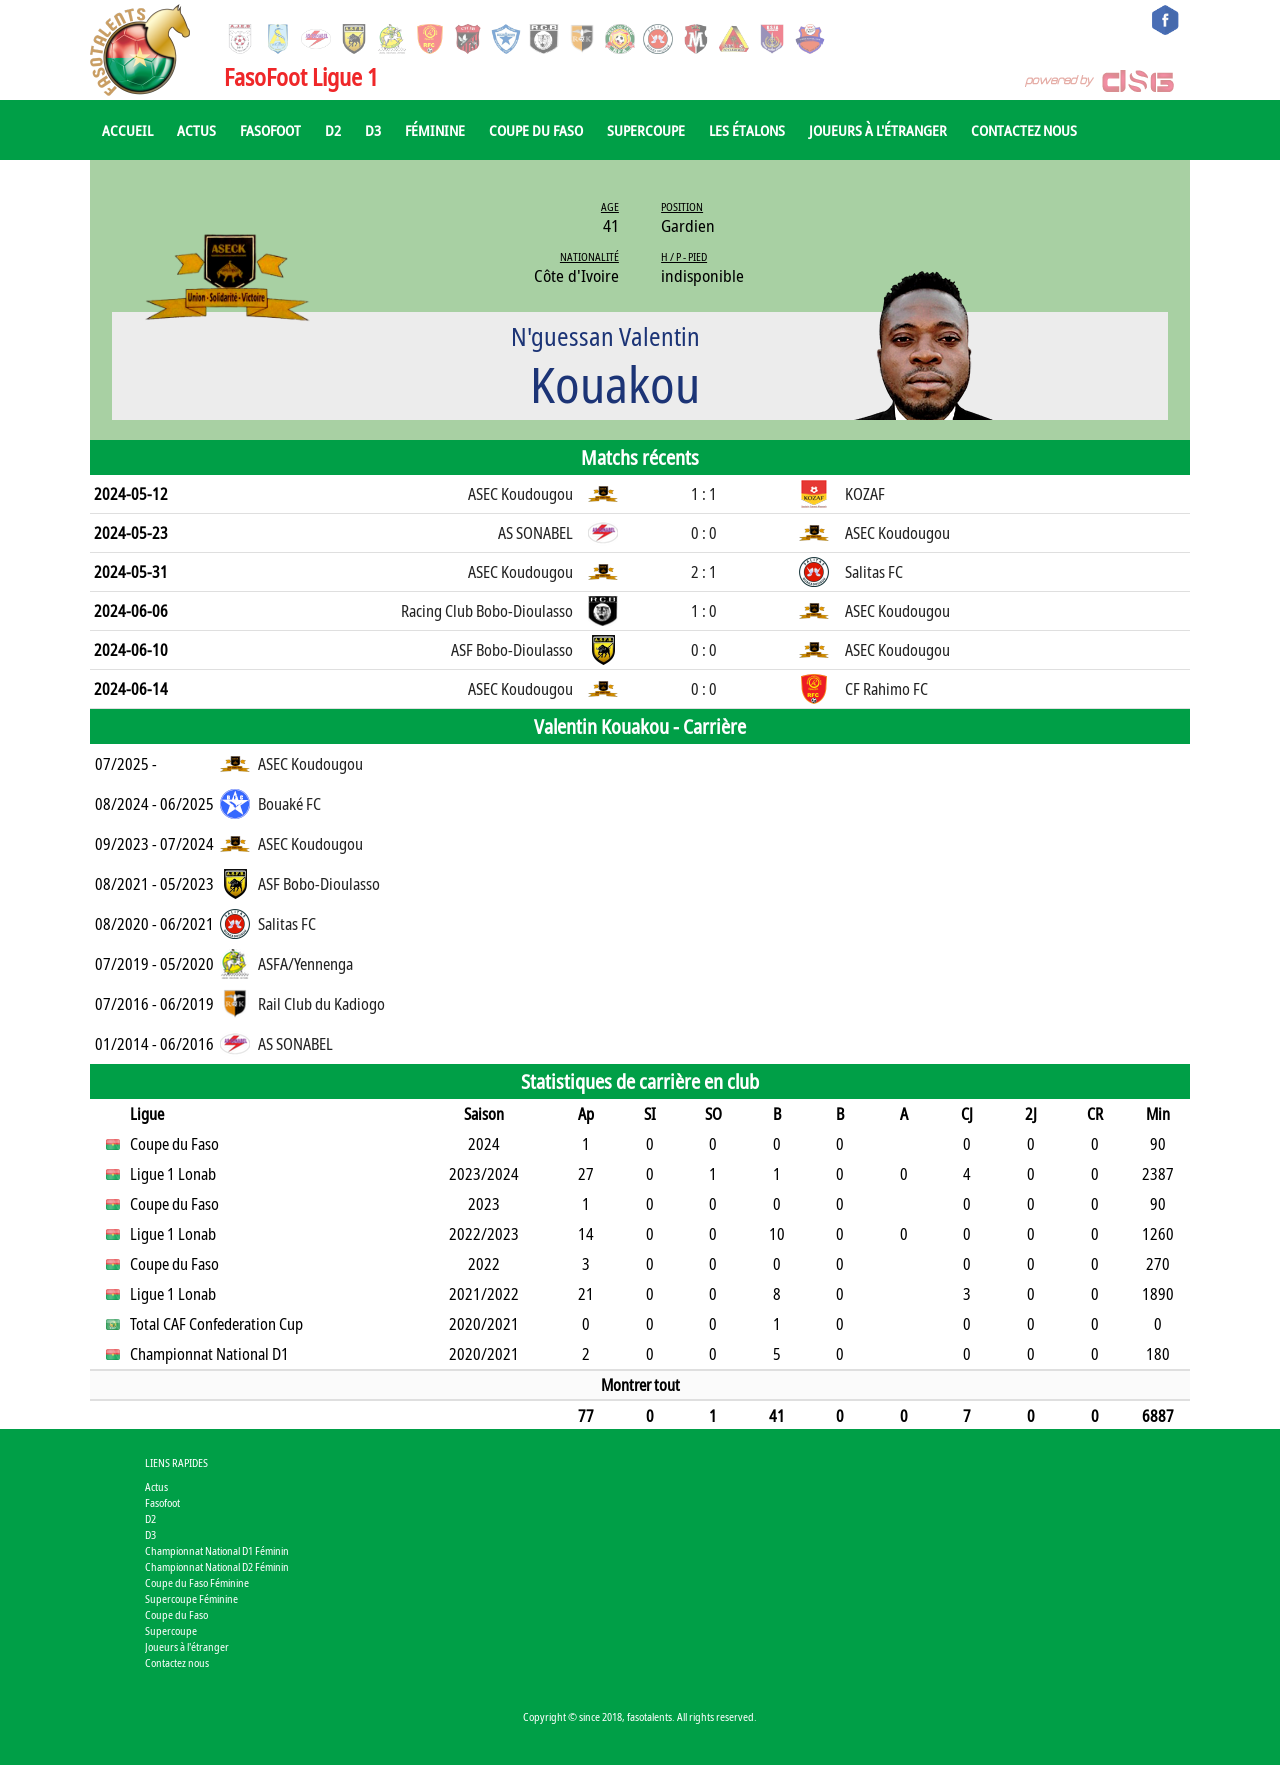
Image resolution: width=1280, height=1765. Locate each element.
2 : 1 (704, 572)
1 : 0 (704, 611)
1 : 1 (704, 494)
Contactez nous (1024, 130)
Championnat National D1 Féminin (217, 1550)
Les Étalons (747, 130)
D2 (333, 130)
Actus (196, 130)
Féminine (435, 130)
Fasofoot (270, 130)
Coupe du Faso (536, 130)
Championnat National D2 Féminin (217, 1566)
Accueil (127, 130)
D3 (373, 130)
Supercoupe (646, 130)
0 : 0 (704, 533)
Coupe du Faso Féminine (197, 1582)
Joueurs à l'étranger (878, 130)
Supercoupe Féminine (191, 1598)
